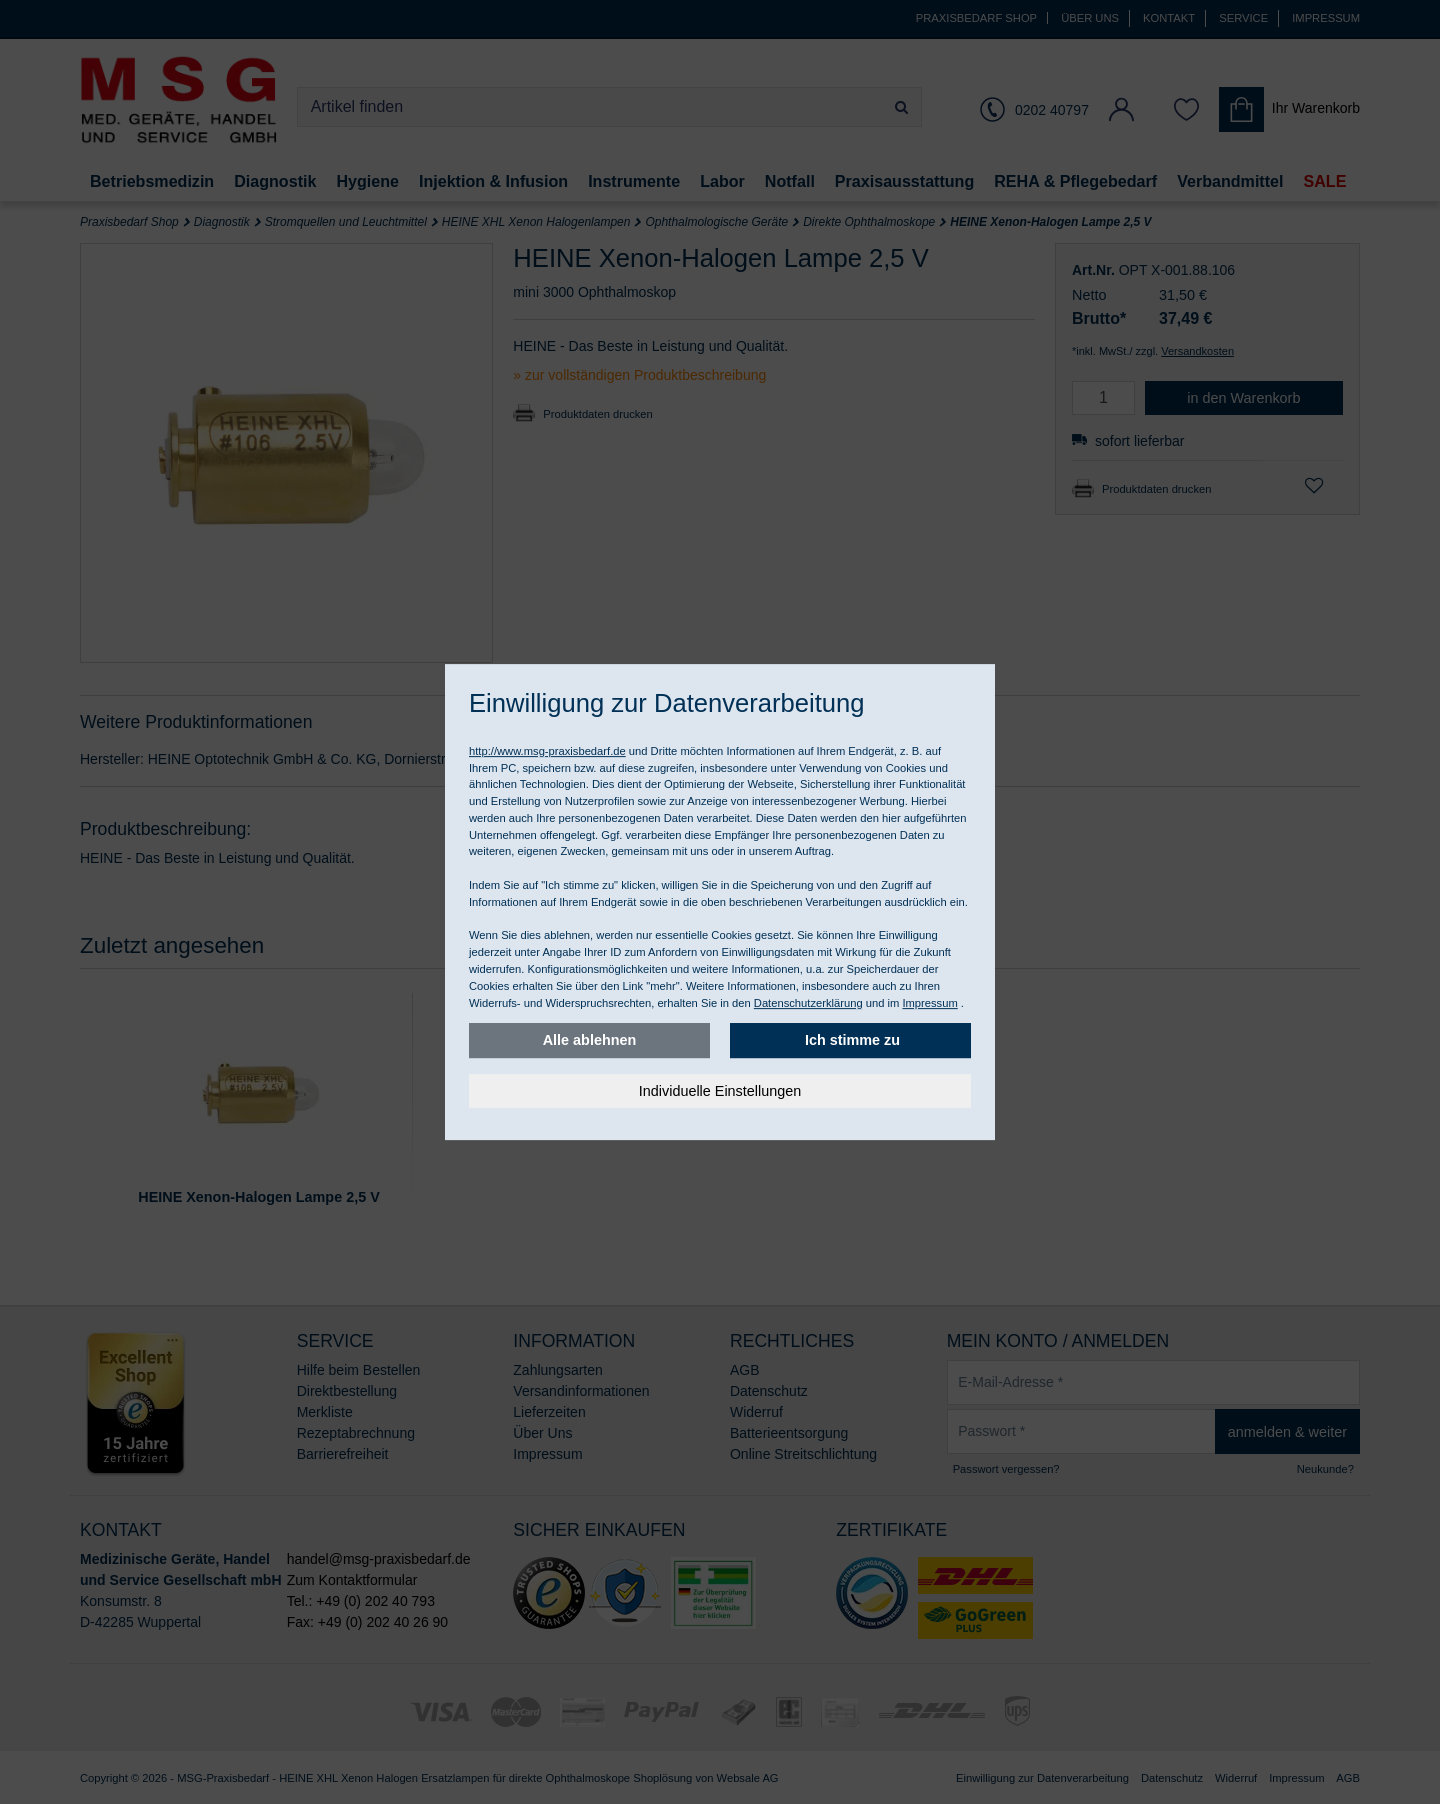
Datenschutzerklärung (808, 1003)
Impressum (929, 1003)
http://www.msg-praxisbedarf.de (547, 751)
